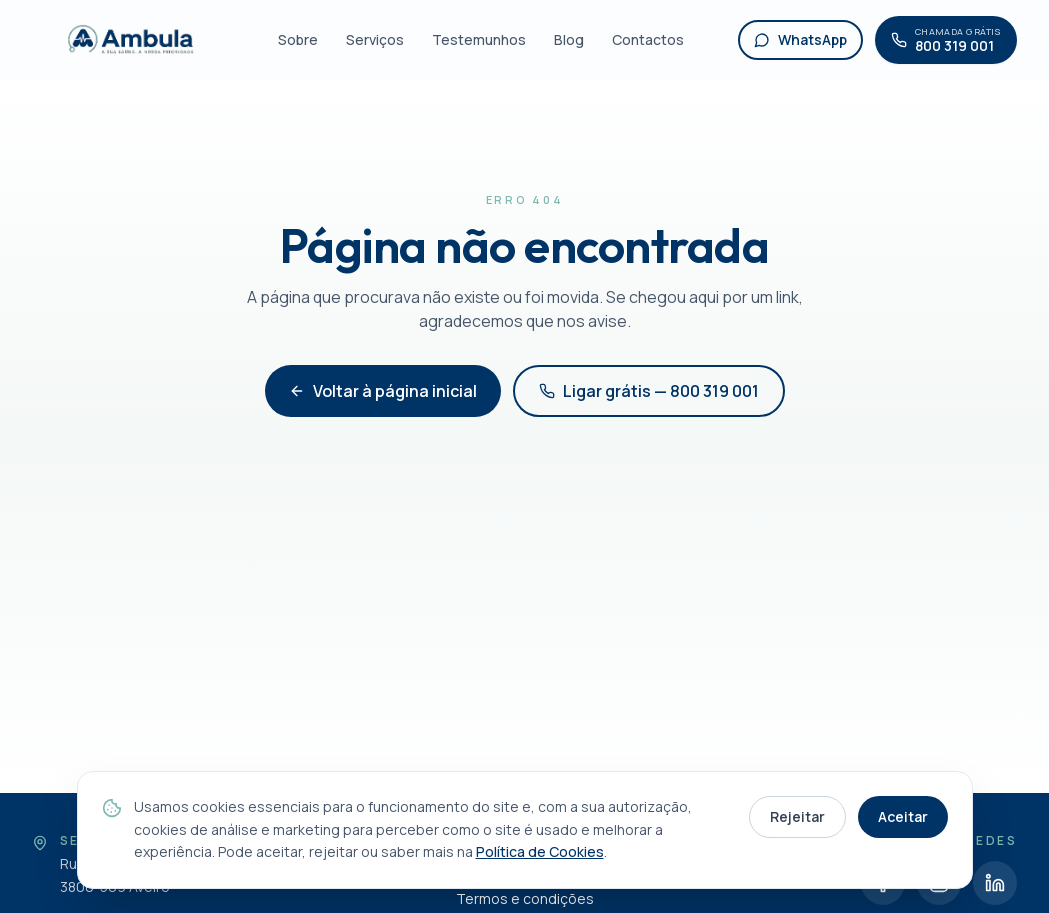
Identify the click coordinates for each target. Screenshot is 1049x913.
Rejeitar (797, 816)
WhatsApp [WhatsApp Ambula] (800, 39)
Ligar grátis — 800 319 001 (649, 391)
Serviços (375, 39)
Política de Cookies (540, 851)
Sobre (298, 39)
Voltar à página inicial (383, 391)
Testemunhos (479, 39)
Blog (569, 39)
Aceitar (903, 816)
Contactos (648, 39)
